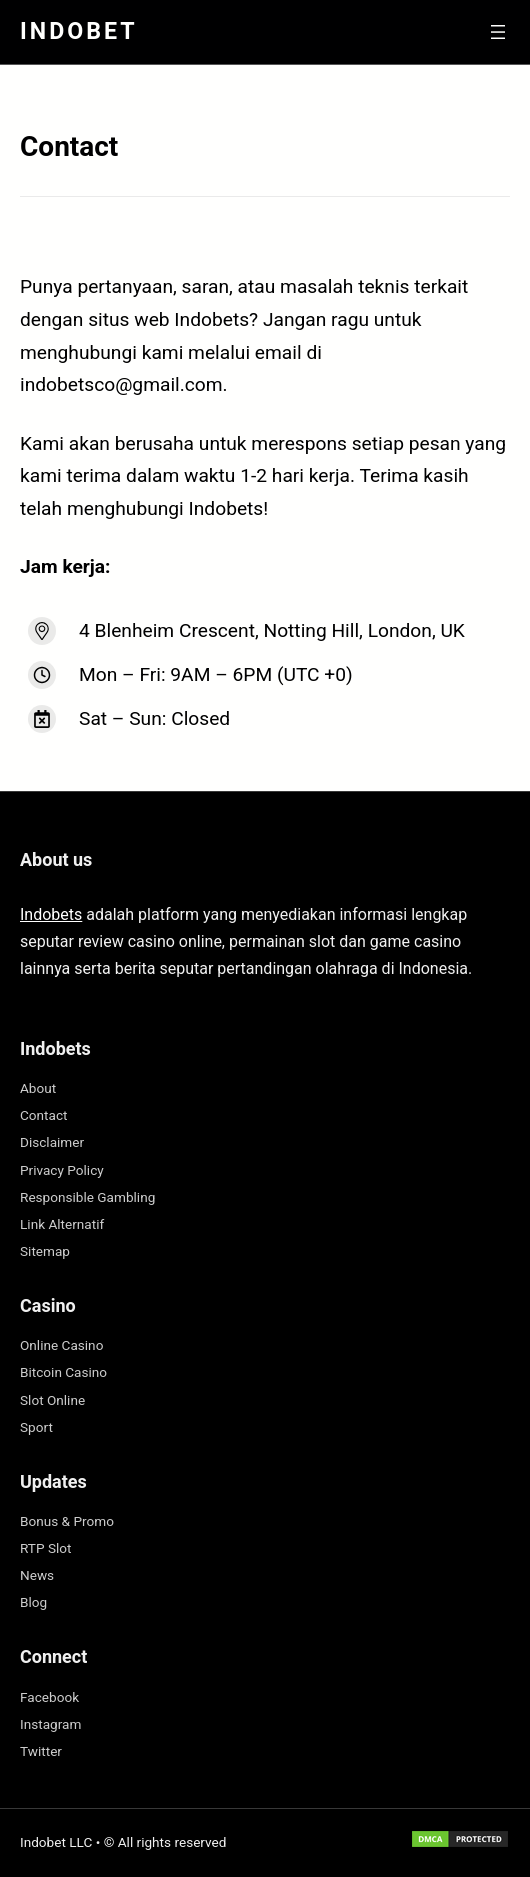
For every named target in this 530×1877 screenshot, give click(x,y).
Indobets (51, 914)
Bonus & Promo (67, 1521)
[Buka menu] (498, 32)
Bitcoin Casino (63, 1372)
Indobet (79, 31)
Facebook (49, 1697)
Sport (36, 1427)
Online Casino (61, 1345)
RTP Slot (45, 1548)
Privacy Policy (62, 1170)
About (38, 1088)
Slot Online (52, 1400)
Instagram (50, 1724)
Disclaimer (52, 1142)
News (37, 1575)
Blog (33, 1602)
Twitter (41, 1751)
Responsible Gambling (87, 1197)
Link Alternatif (62, 1224)
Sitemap (45, 1251)
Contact (44, 1115)
